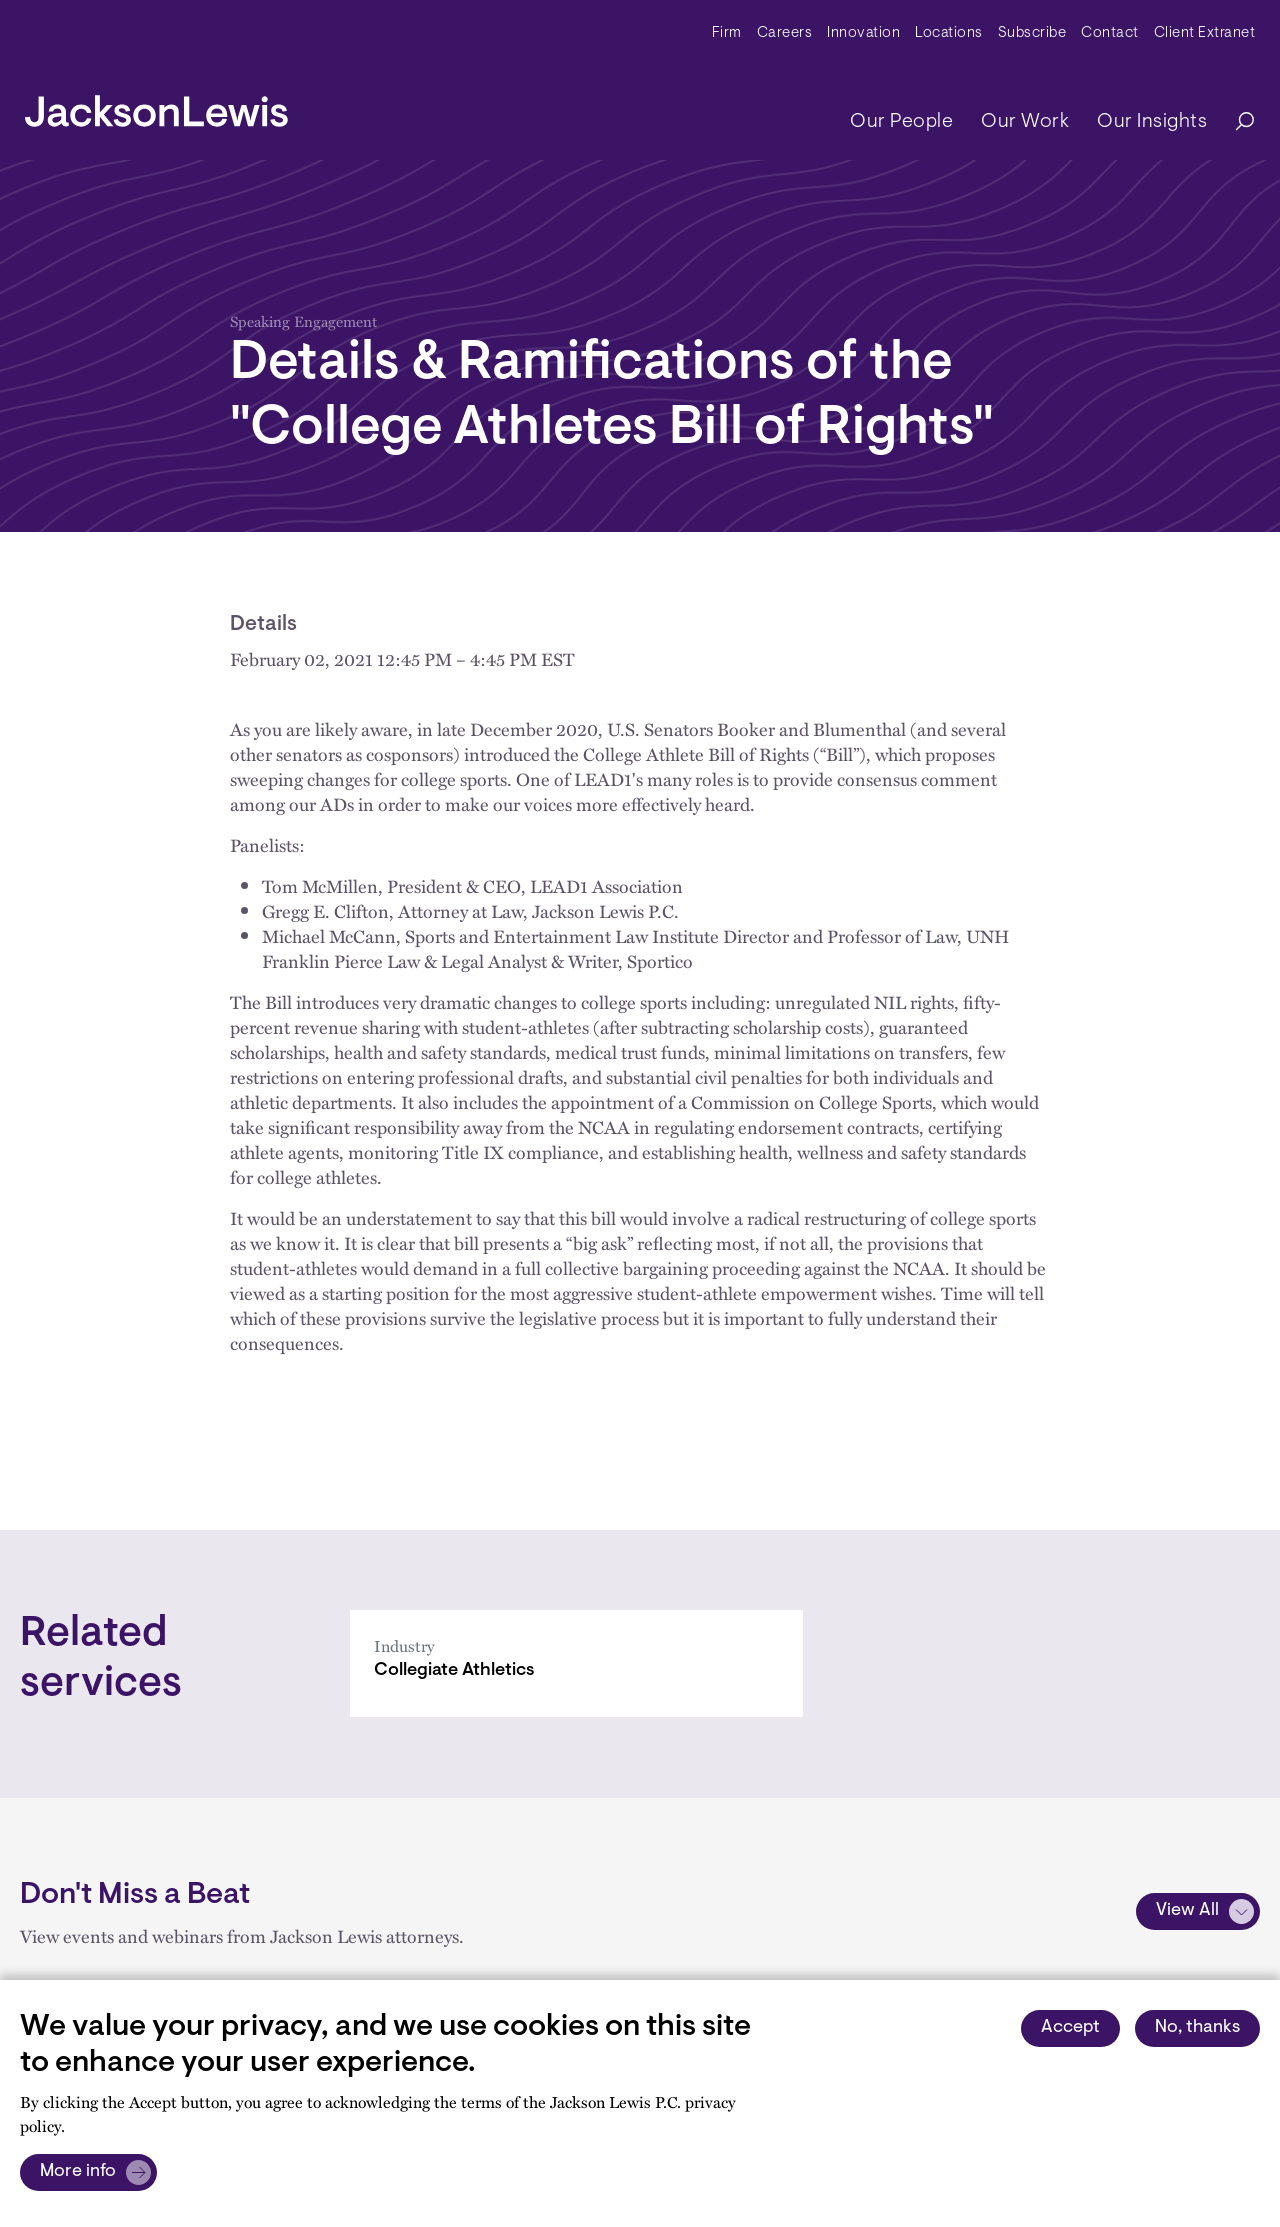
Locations (949, 33)
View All (1187, 1911)
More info (78, 2172)
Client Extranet (1205, 33)
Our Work (1025, 122)
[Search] (1235, 122)
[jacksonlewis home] (156, 106)
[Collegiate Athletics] (576, 1663)
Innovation (863, 33)
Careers (785, 33)
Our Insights (1152, 122)
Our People (901, 122)
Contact (1110, 33)
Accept (1070, 2028)
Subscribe (1032, 33)
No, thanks (1197, 2028)
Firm (727, 33)
